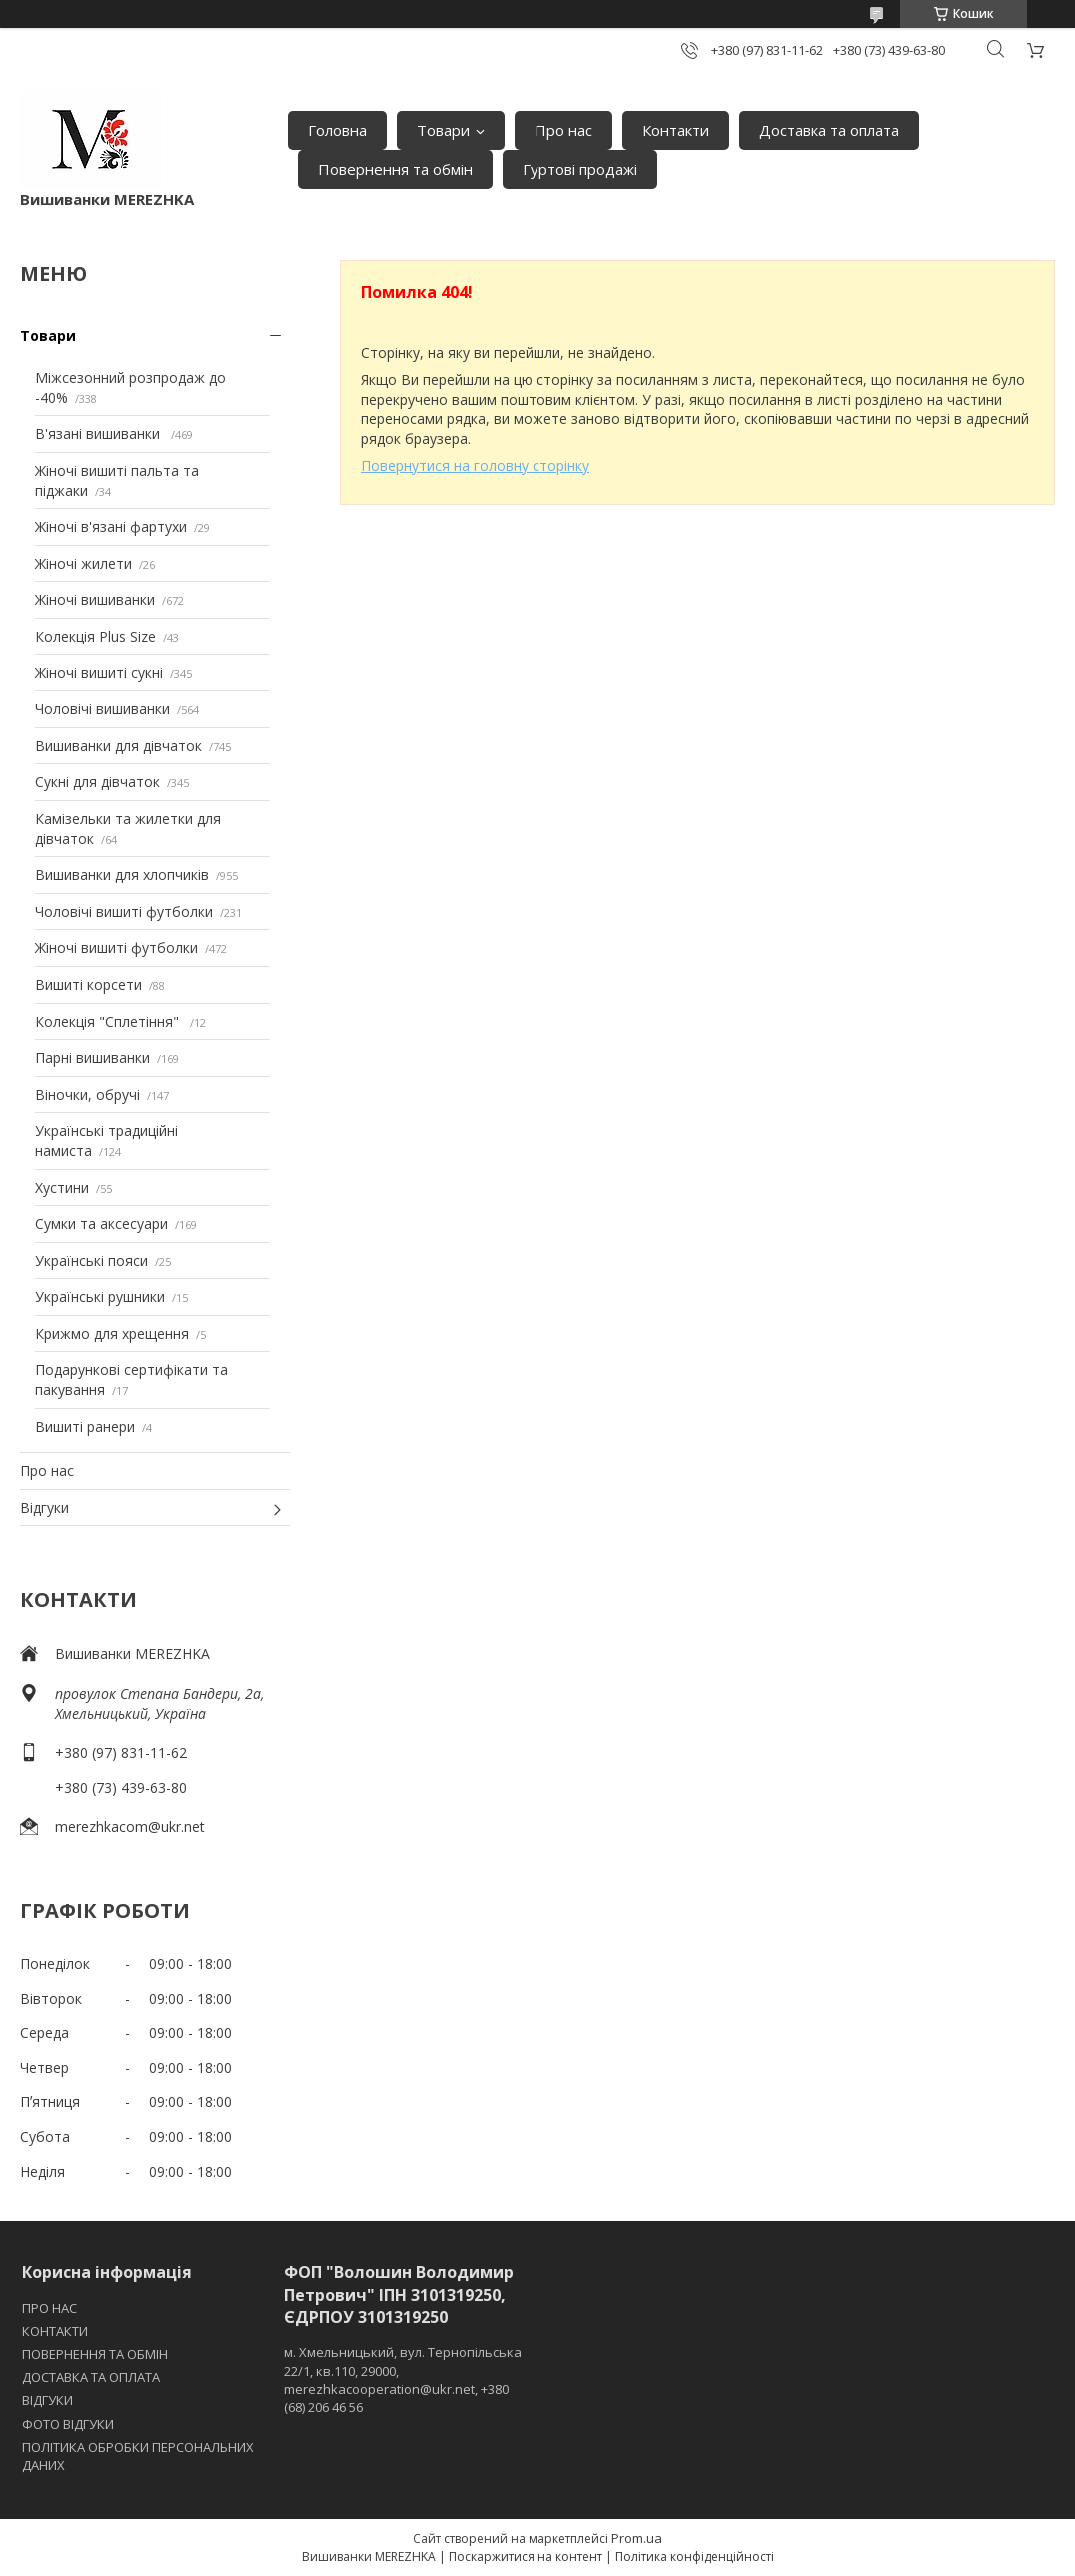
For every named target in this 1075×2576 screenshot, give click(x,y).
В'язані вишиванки (99, 433)
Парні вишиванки (92, 1057)
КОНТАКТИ (55, 2331)
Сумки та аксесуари (101, 1223)
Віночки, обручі (87, 1094)
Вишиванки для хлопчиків (122, 874)
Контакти (675, 130)
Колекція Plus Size (95, 636)
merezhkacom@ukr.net (130, 1826)
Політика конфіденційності (694, 2556)
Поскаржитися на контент (525, 2556)
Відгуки (44, 1507)
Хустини (62, 1187)
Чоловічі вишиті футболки (124, 911)
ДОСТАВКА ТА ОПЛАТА (91, 2377)
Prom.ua (636, 2538)
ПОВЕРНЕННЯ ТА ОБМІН (95, 2354)
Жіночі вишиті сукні (99, 672)
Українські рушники (100, 1296)
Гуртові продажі (580, 169)
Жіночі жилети (83, 563)
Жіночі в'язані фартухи (111, 526)
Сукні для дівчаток (97, 781)
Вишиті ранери (85, 1426)
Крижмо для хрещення (112, 1333)
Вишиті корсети (88, 984)
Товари (443, 130)
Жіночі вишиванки (95, 599)
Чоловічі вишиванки (102, 708)
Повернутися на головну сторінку (475, 465)
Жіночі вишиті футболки (116, 947)
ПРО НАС (49, 2308)
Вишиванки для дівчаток (118, 745)
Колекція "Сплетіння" (109, 1021)
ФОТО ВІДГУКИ (68, 2424)
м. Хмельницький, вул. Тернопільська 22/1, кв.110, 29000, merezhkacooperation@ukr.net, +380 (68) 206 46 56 (403, 2379)
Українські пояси (91, 1260)
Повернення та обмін (395, 169)
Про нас (563, 130)
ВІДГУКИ (47, 2400)
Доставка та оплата (829, 130)
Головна (337, 130)
